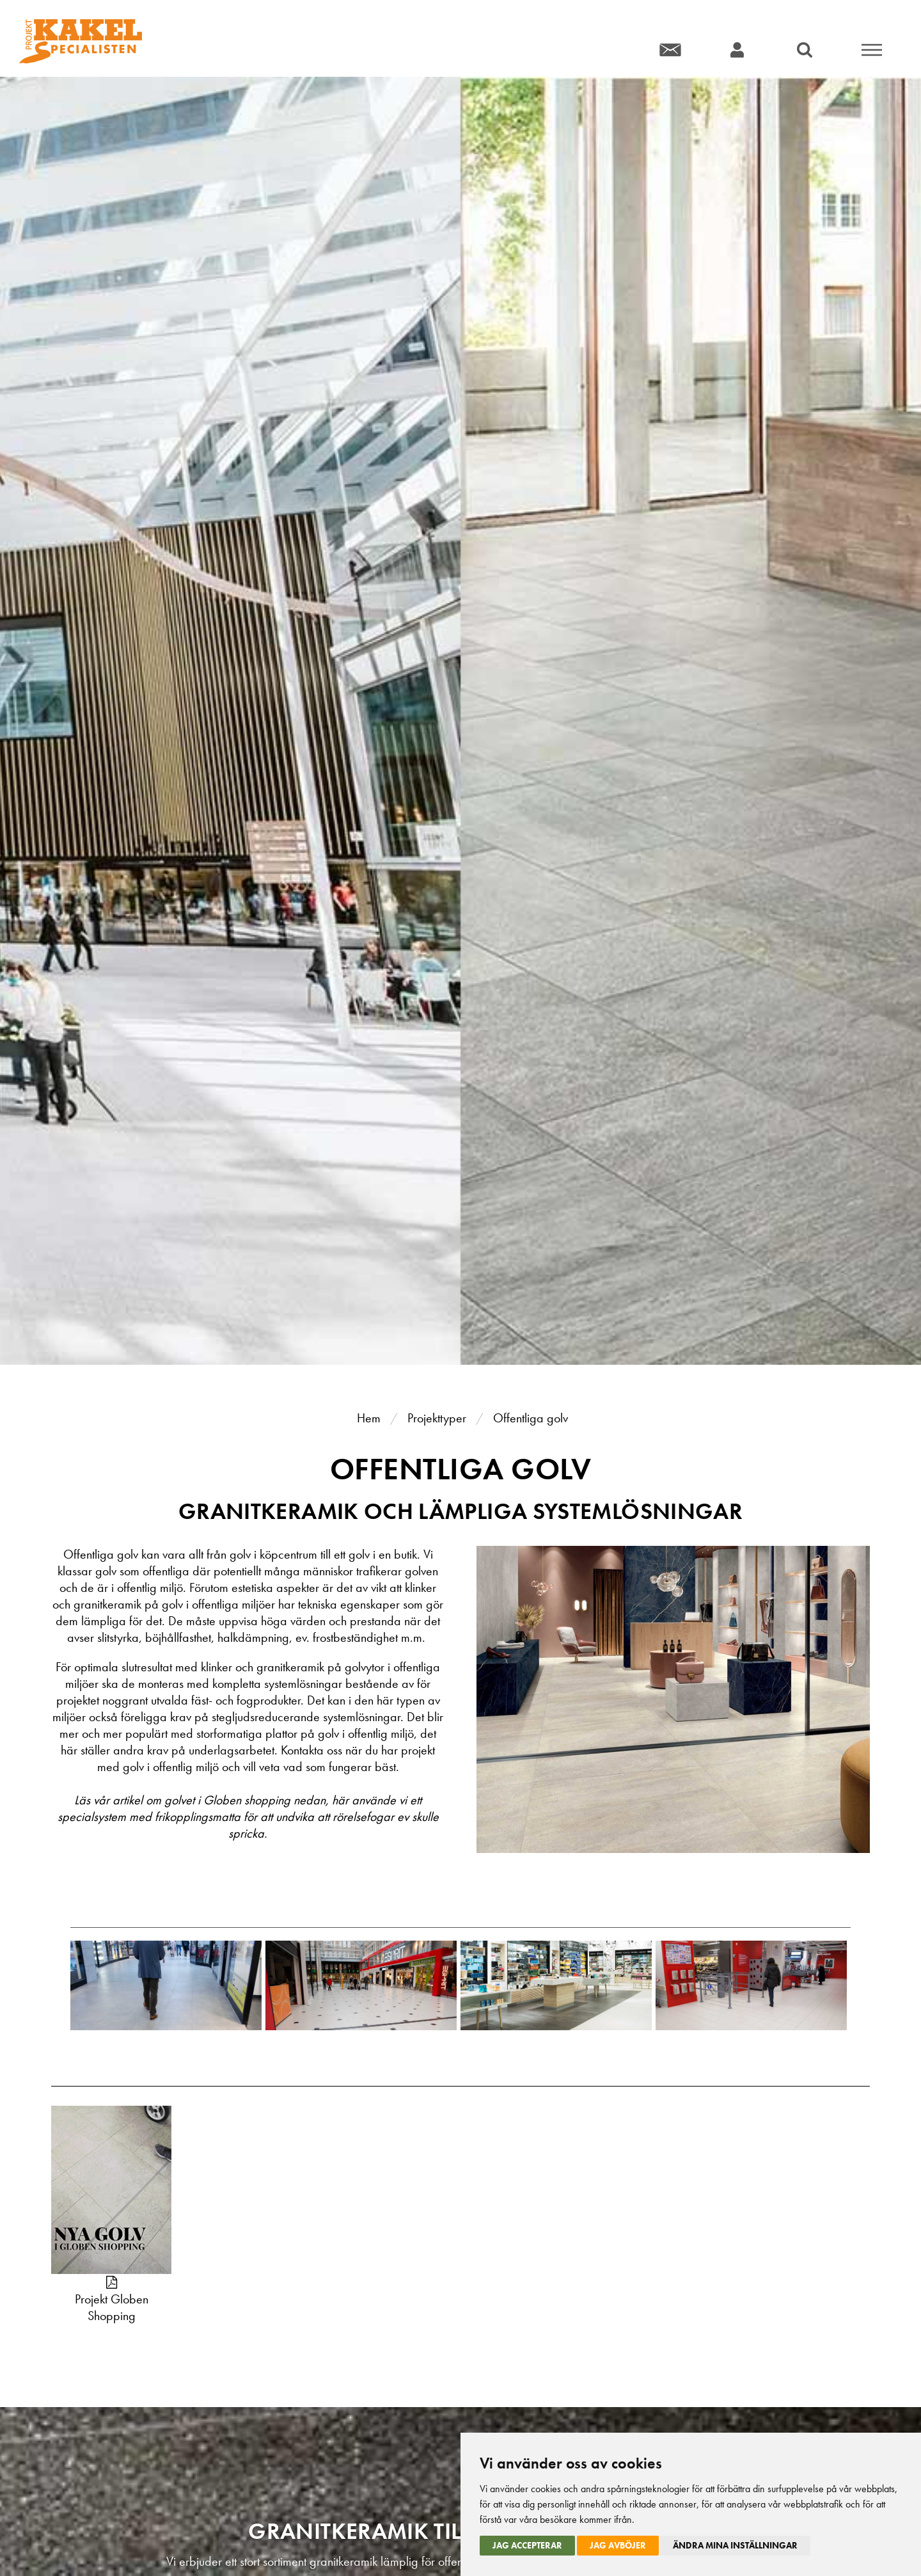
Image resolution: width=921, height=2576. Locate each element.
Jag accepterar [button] (527, 2545)
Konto (737, 50)
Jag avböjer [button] (618, 2545)
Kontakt (670, 50)
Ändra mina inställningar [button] (735, 2545)
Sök (804, 50)
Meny (871, 50)
